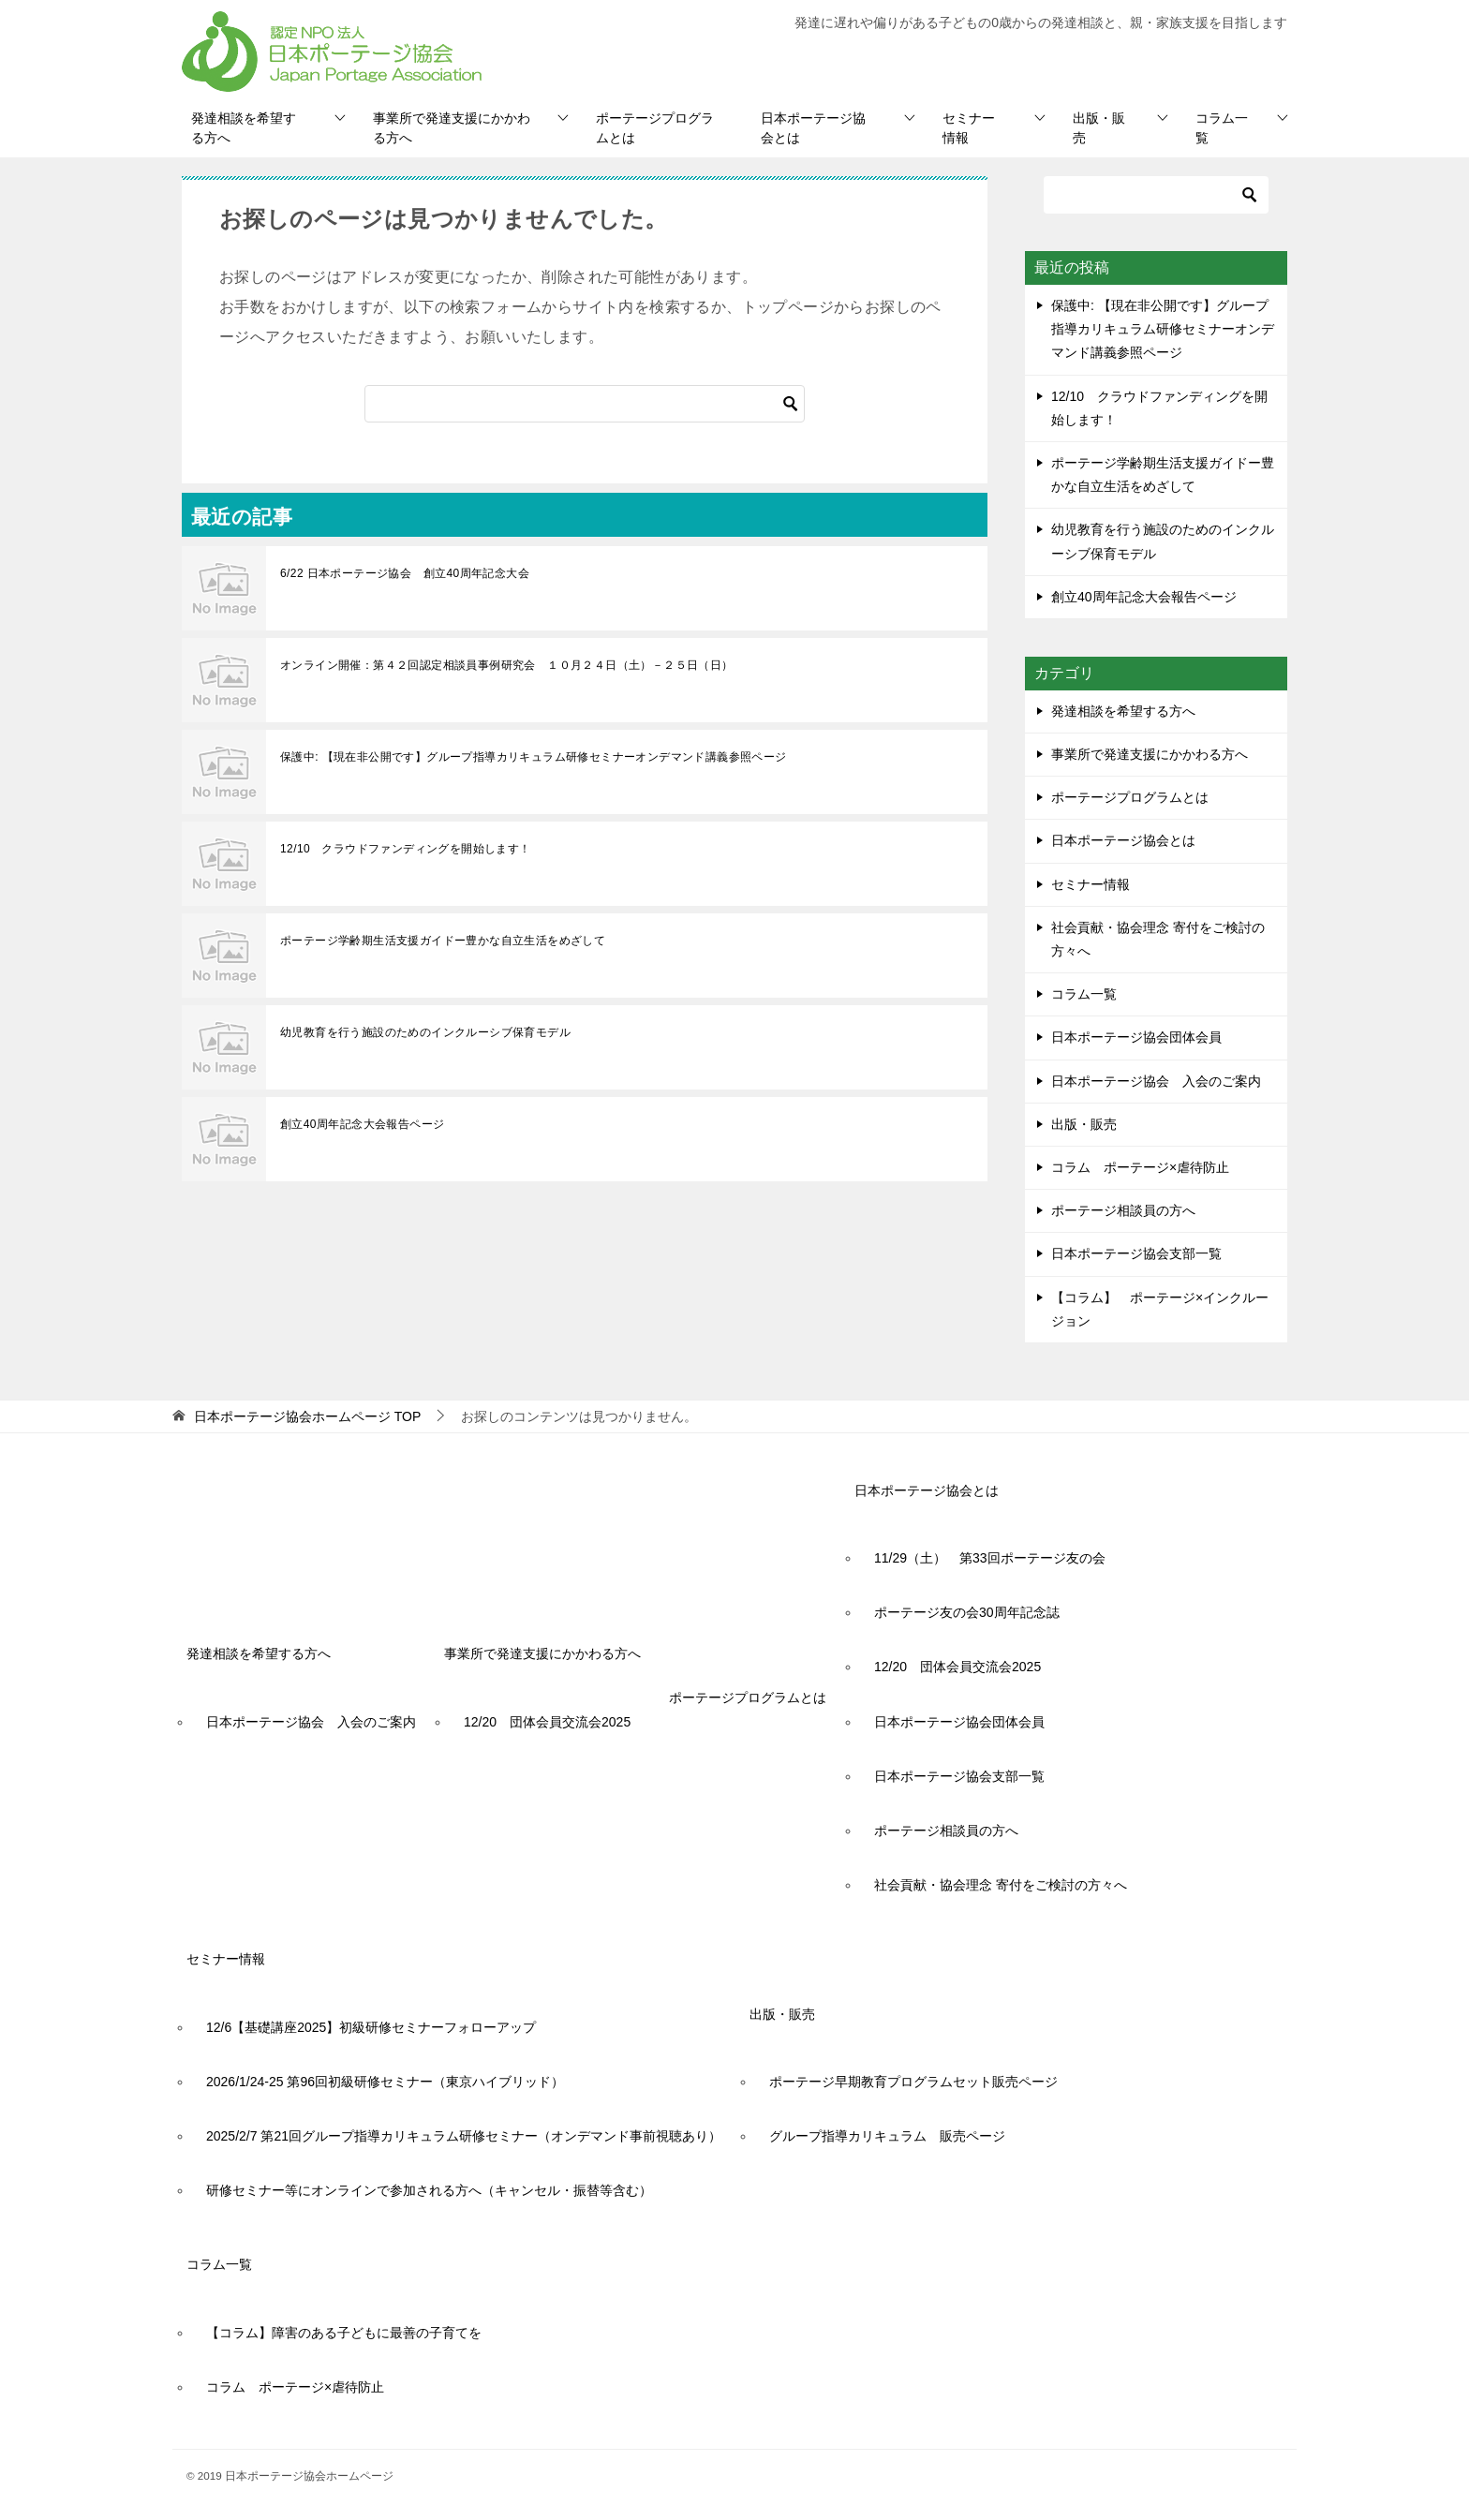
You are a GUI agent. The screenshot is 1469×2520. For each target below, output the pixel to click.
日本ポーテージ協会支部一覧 (1136, 1253)
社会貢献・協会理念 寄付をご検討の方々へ (1158, 939)
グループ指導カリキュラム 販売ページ (887, 2135)
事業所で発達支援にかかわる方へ (451, 128)
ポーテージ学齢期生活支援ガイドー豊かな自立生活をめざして (442, 940)
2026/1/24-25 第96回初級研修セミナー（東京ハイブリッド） (385, 2081)
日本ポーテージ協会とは (813, 128)
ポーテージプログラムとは (655, 128)
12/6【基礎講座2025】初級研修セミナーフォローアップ (371, 2027)
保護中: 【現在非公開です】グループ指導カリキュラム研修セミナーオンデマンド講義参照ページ (533, 756)
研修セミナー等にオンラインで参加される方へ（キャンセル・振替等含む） (429, 2190)
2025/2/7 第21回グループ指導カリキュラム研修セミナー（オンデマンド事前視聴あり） (463, 2135)
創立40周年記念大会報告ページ (362, 1124)
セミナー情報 (968, 128)
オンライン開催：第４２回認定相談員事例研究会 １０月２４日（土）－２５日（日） (507, 665)
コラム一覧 (1221, 128)
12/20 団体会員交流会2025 (547, 1721)
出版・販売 (1099, 128)
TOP (307, 1416)
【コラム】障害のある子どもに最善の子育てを (344, 2332)
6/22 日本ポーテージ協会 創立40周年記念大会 (404, 573)
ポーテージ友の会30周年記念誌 (967, 1612)
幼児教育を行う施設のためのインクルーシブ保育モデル (425, 1032)
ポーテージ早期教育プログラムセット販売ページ (913, 2081)
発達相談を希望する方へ (243, 128)
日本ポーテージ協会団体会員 (1136, 1037)
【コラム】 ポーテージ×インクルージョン (1160, 1309)
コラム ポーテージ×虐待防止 (1146, 1167)
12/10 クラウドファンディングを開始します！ (405, 848)
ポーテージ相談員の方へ (1123, 1210)
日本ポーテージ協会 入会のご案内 (1156, 1081)
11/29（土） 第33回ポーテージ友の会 (989, 1557)
